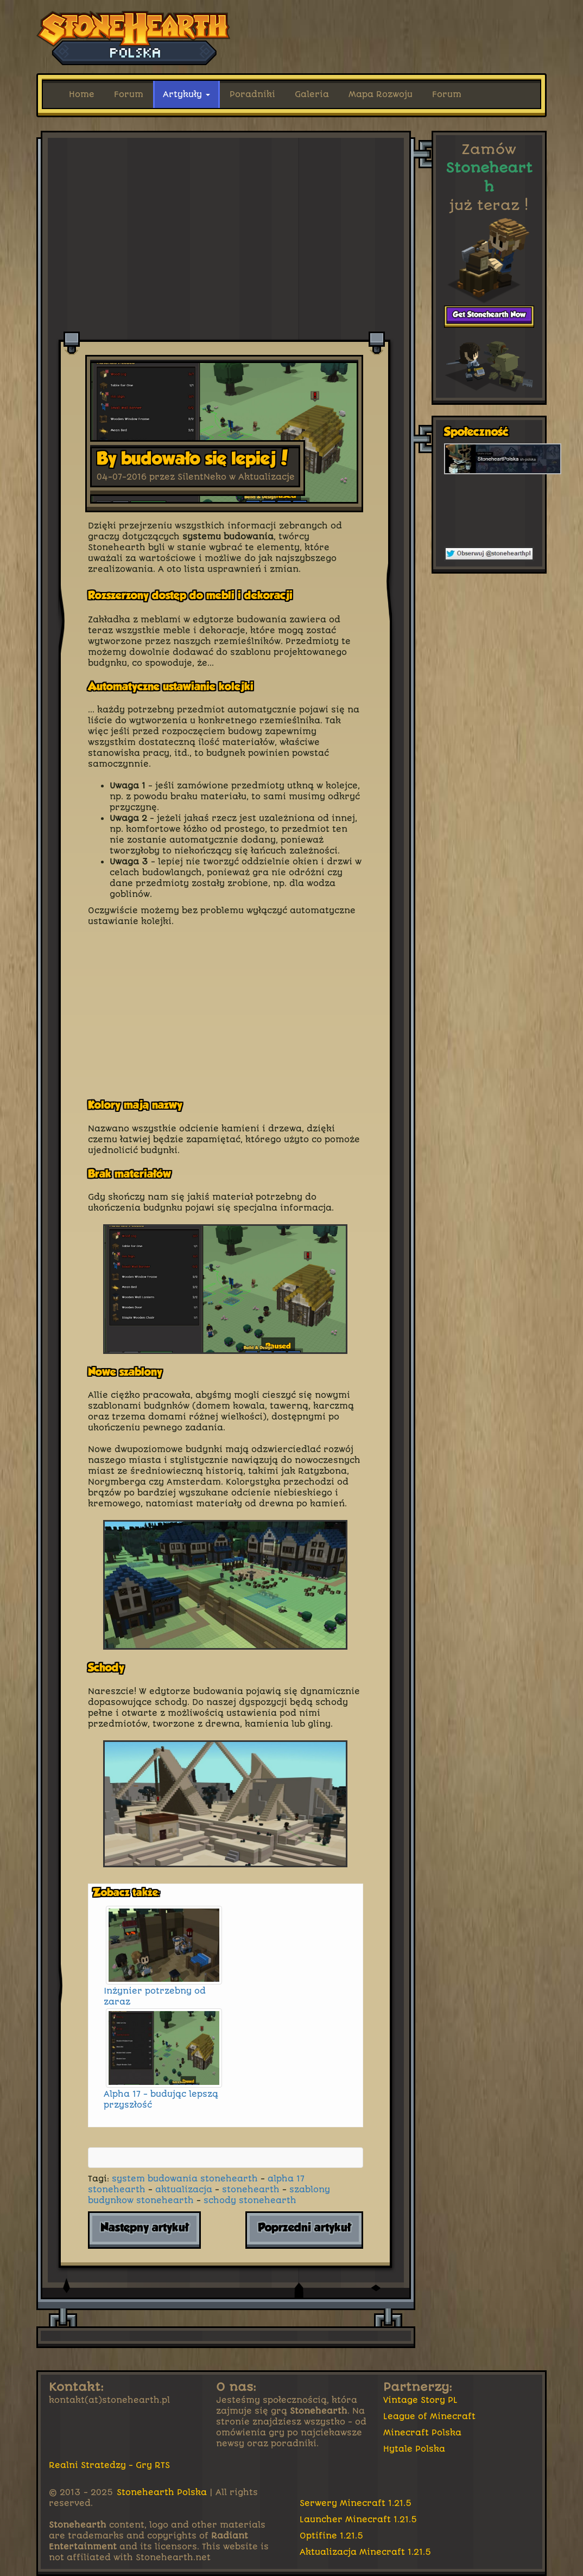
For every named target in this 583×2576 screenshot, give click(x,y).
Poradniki (252, 94)
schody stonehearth (250, 2200)
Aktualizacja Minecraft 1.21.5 (366, 2552)
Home (81, 94)
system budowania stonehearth (185, 2179)
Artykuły (186, 94)
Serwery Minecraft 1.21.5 (356, 2503)
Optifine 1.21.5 (332, 2536)
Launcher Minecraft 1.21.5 (358, 2519)
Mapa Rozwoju (380, 94)
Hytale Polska (414, 2449)
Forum (128, 94)
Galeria (312, 94)
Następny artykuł (144, 2228)
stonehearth (251, 2190)
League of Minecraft (429, 2416)
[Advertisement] (226, 160)
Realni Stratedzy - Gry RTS (109, 2465)
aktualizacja (183, 2190)
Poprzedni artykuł (304, 2228)
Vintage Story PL (420, 2400)
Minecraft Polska (422, 2433)
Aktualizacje (266, 477)
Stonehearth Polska (162, 2492)
